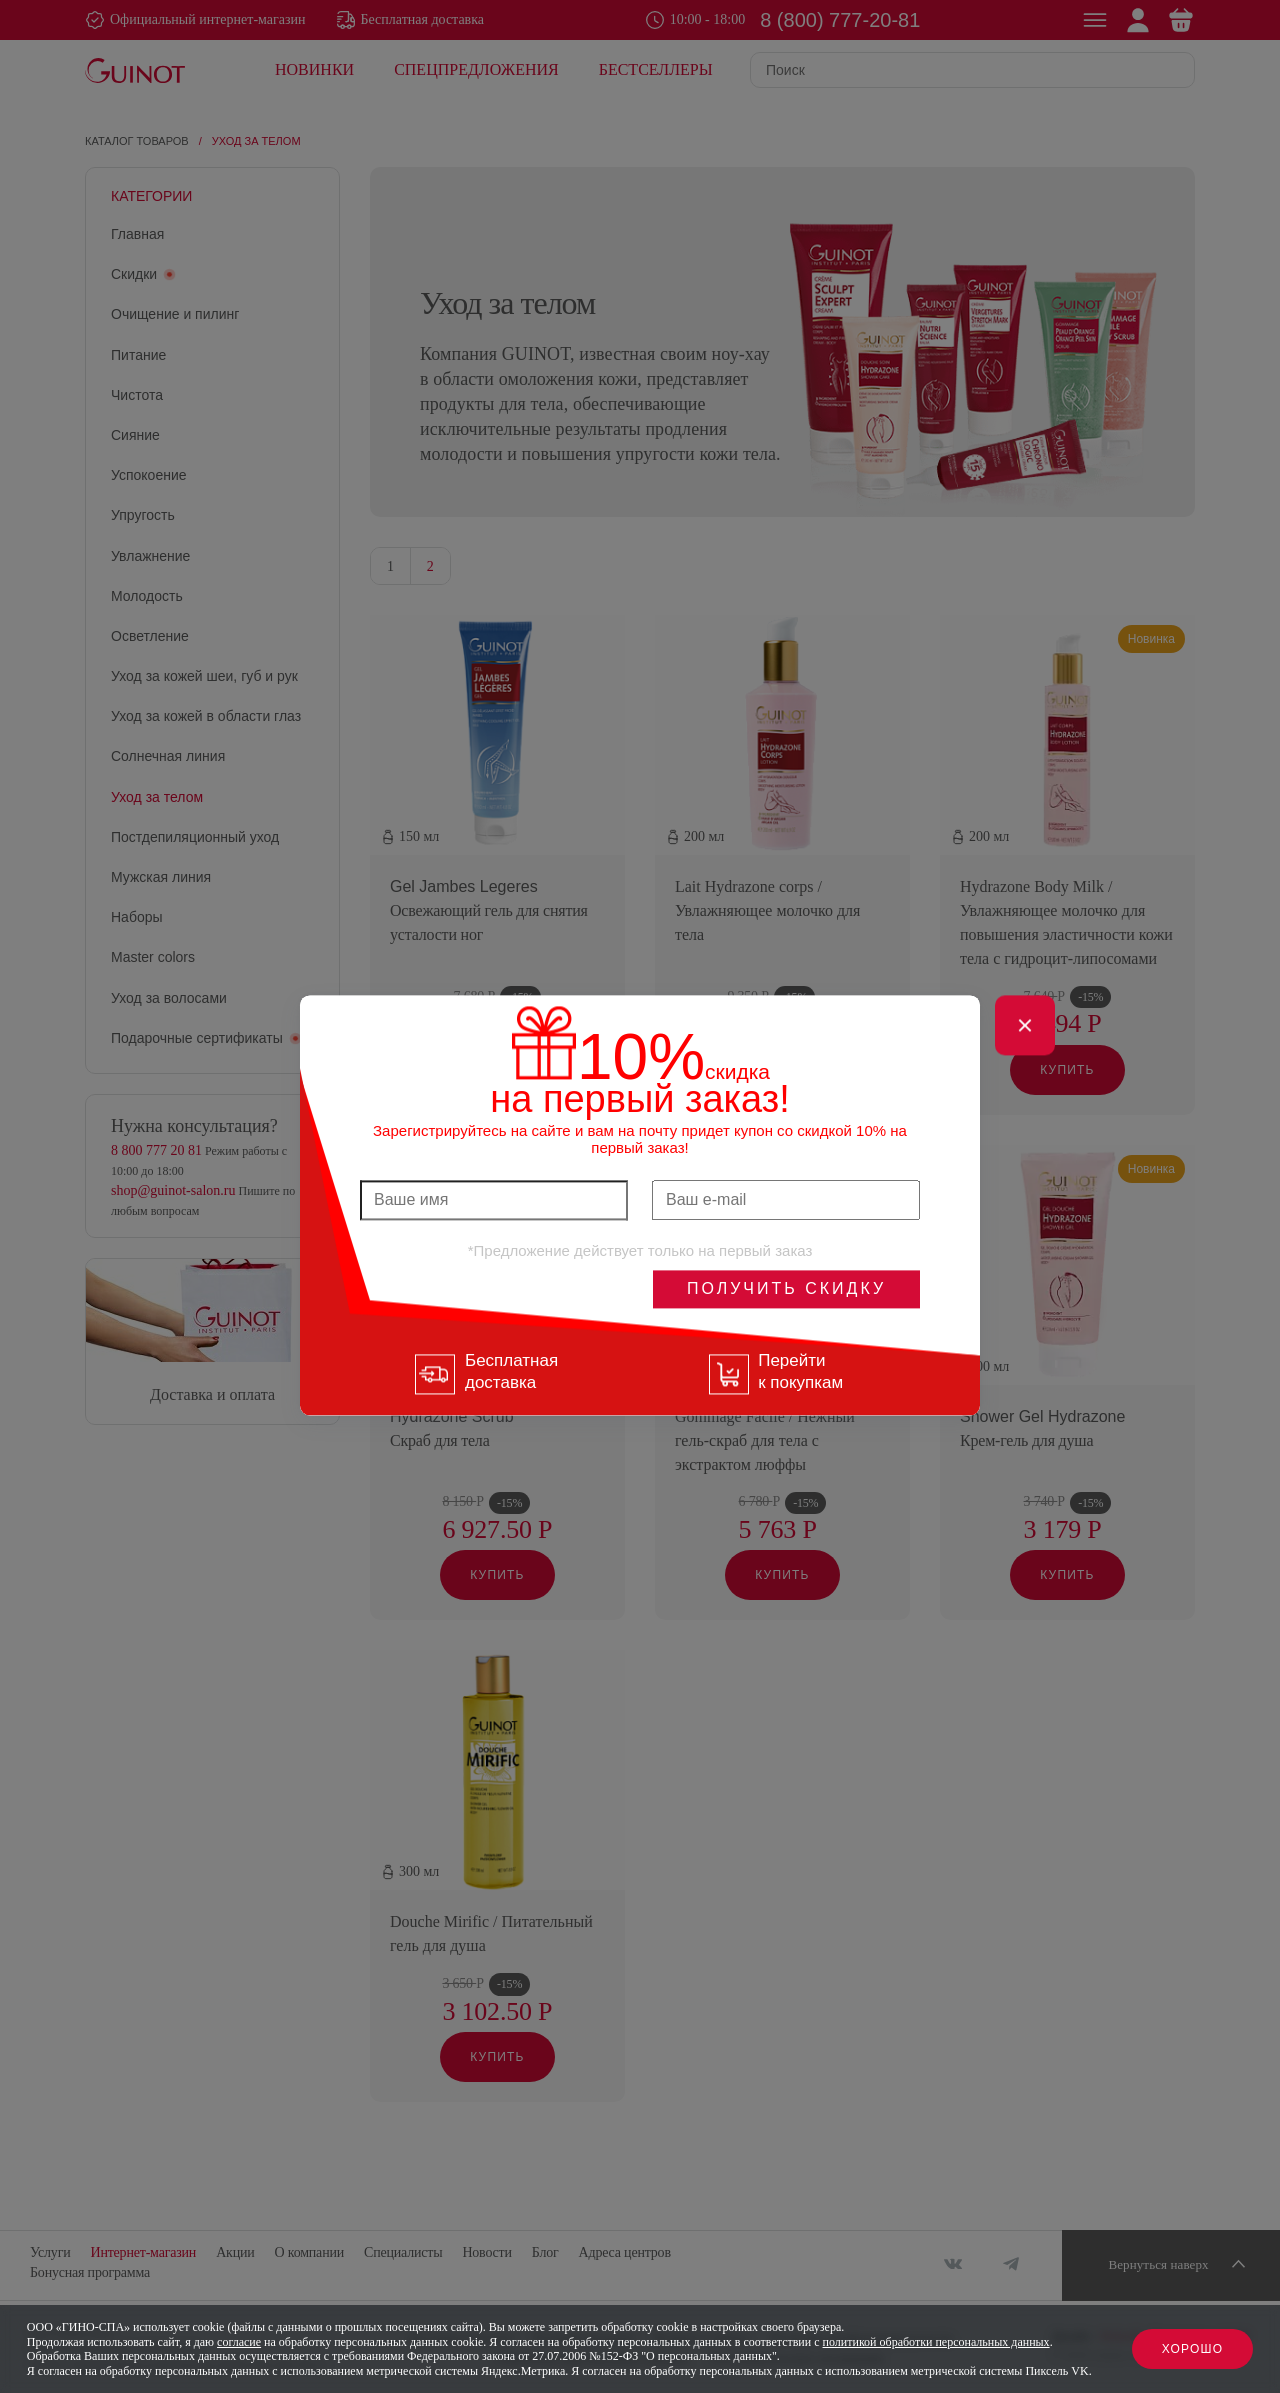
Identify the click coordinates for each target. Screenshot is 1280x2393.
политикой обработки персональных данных (936, 2342)
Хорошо (1193, 2349)
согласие (239, 2342)
